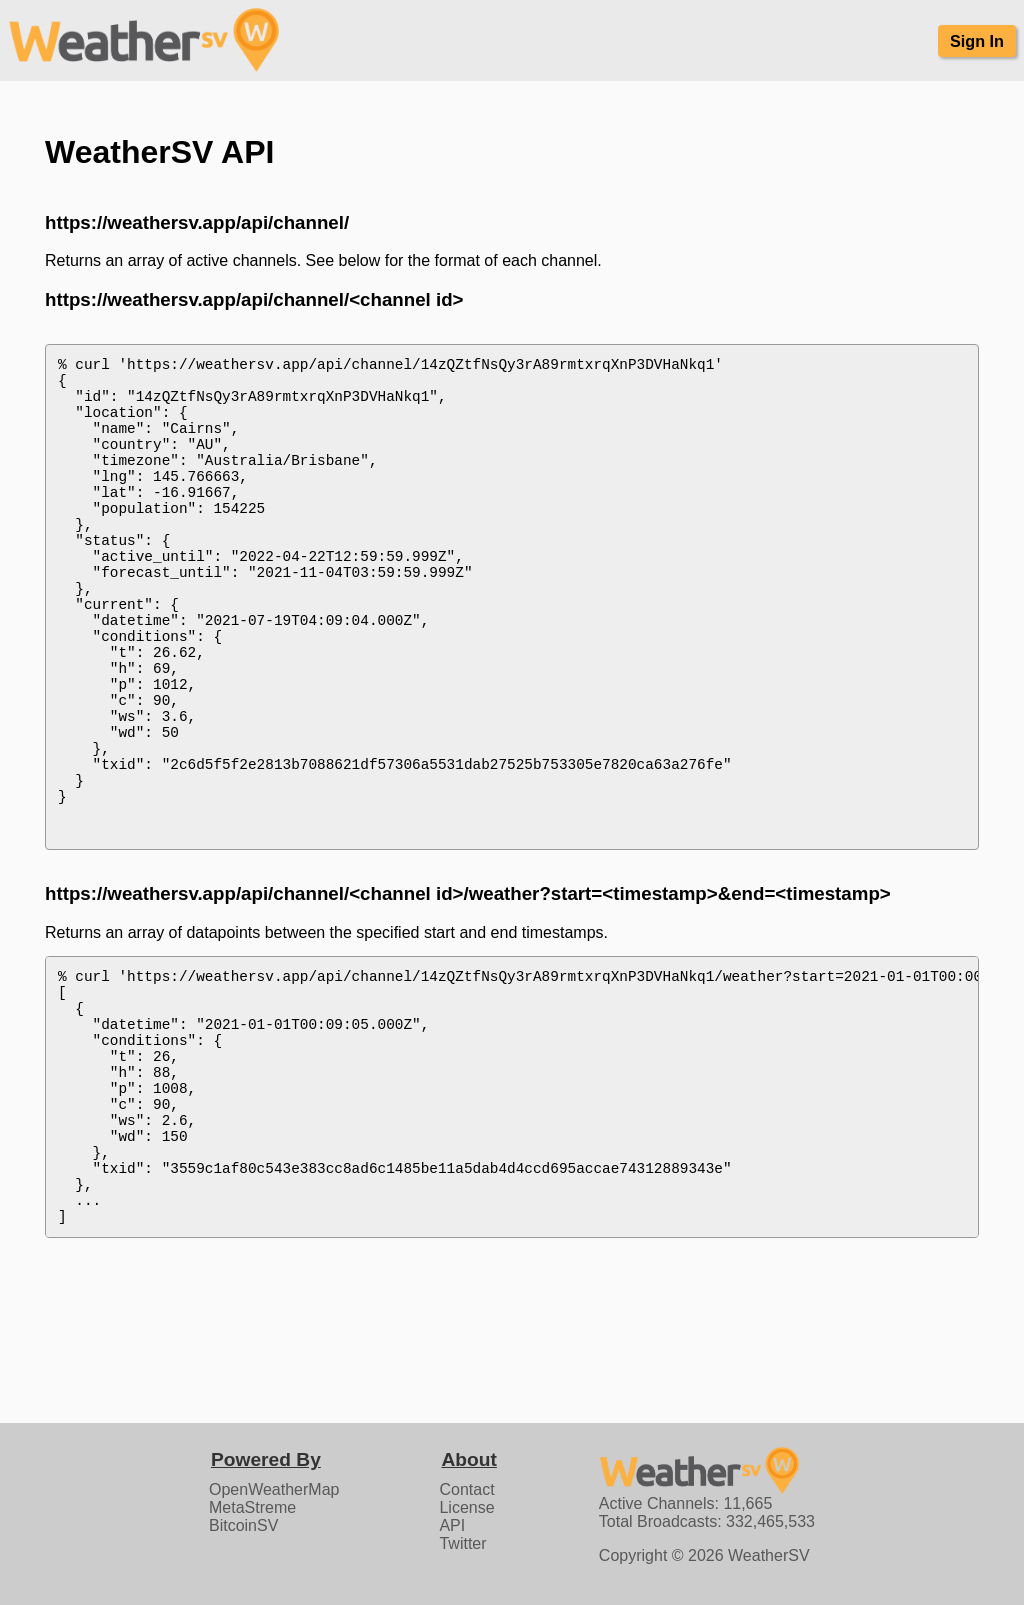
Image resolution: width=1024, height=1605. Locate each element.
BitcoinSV (243, 1525)
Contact (466, 1489)
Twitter (462, 1543)
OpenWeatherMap (274, 1489)
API (452, 1525)
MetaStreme (252, 1507)
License (466, 1507)
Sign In (977, 41)
